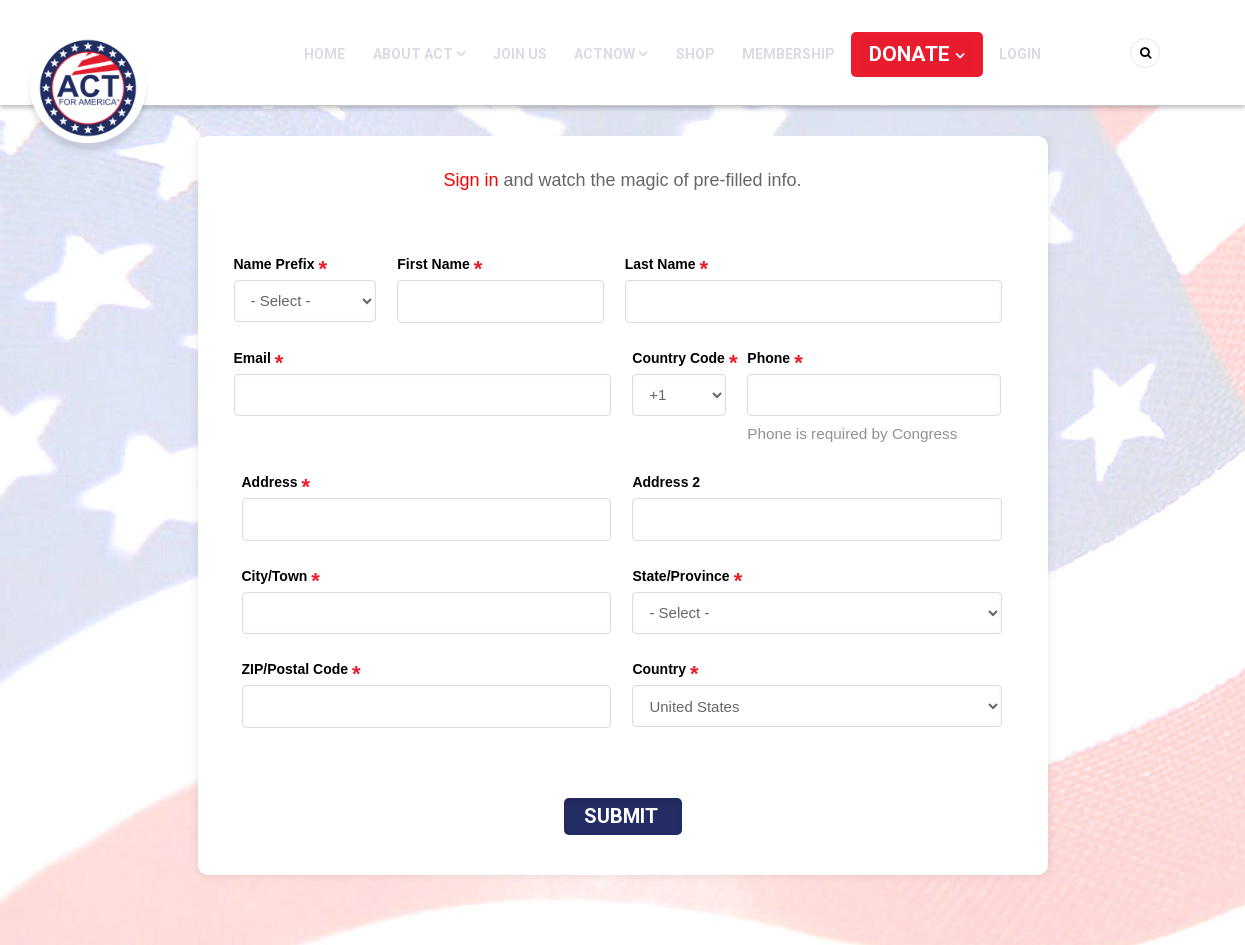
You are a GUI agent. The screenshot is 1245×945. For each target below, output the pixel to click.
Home (343, 54)
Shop (700, 54)
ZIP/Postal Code (295, 669)
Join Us (532, 54)
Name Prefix (274, 264)
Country (659, 669)
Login (1002, 54)
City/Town (275, 576)
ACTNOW (620, 54)
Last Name (660, 264)
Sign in (470, 180)
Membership (790, 54)
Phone (768, 358)
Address (270, 482)
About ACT (434, 54)
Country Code (678, 358)
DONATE (909, 54)
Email (252, 358)
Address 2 (666, 482)
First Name (433, 264)
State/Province (680, 576)
